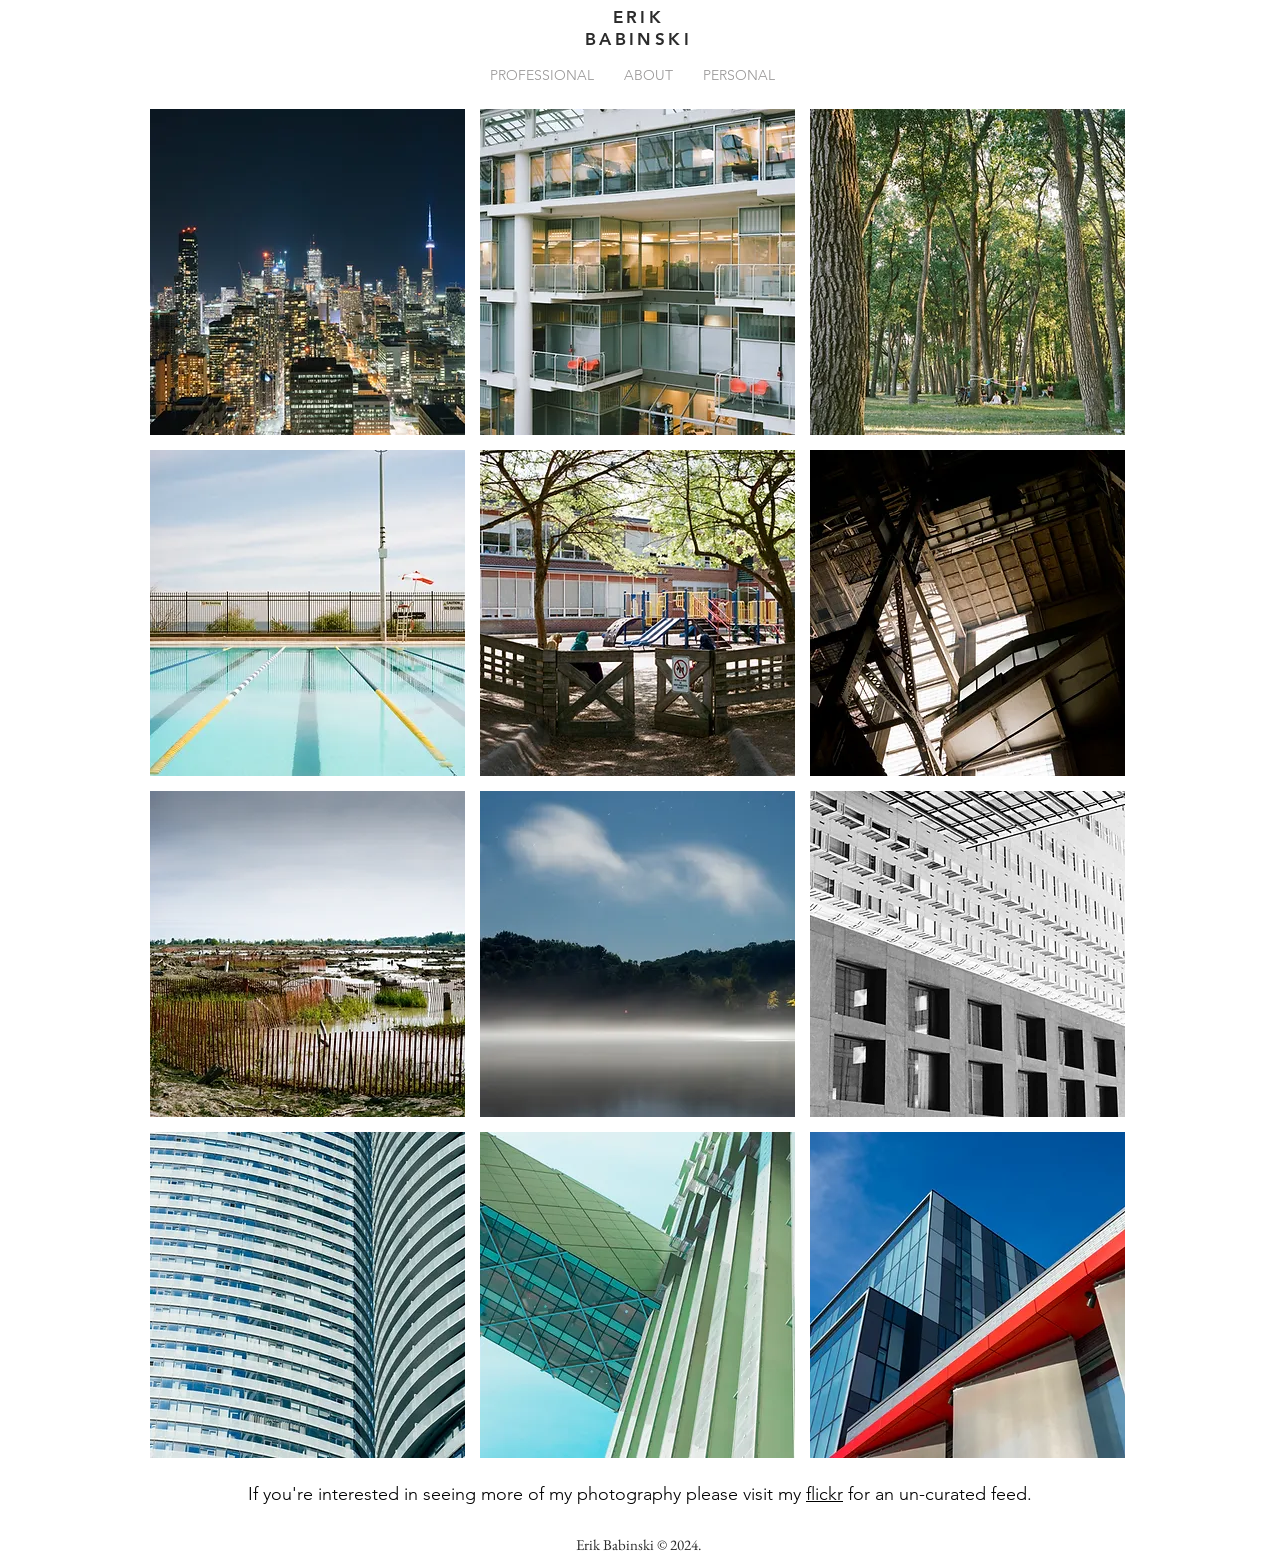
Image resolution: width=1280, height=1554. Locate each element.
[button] (542, 75)
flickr (824, 1494)
